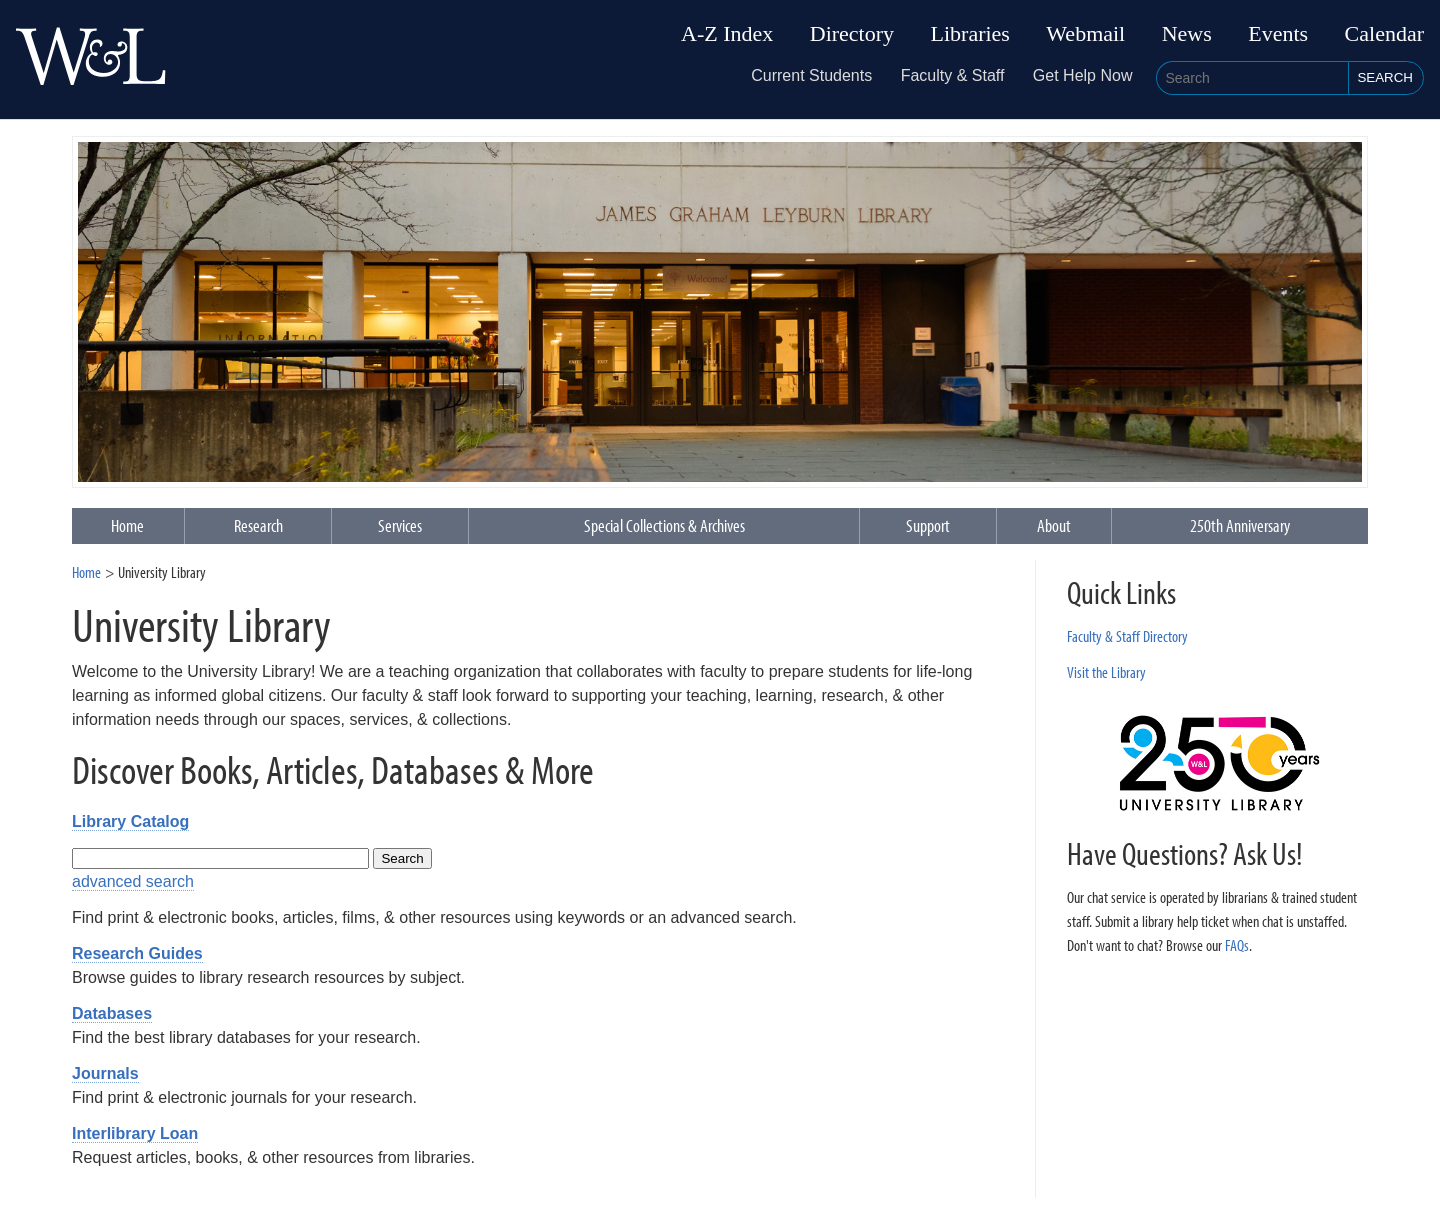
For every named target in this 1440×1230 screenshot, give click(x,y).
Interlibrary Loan (135, 1133)
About (1054, 525)
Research (258, 525)
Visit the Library (1106, 672)
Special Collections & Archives (664, 525)
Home (86, 572)
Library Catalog (130, 821)
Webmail (1085, 34)
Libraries (970, 34)
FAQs (1237, 945)
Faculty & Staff (953, 75)
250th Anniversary (1240, 525)
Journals (105, 1073)
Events (1278, 34)
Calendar (1384, 34)
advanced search (133, 881)
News (1187, 34)
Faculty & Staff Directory (1127, 636)
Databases (112, 1013)
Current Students (811, 75)
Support (928, 525)
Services (400, 525)
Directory (852, 34)
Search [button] (1385, 77)
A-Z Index (727, 34)
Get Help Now (1083, 75)
